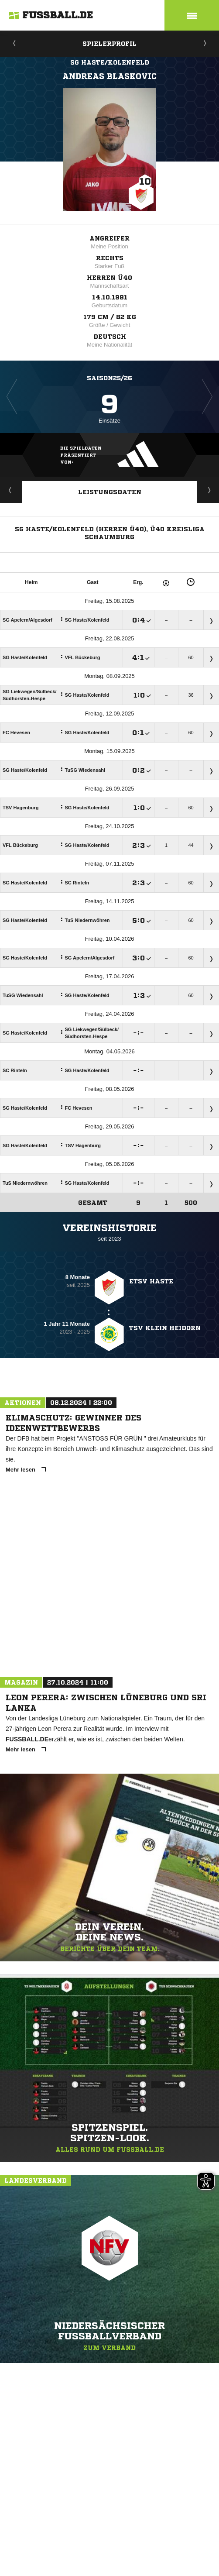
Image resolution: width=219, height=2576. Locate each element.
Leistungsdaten (109, 492)
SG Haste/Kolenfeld (109, 62)
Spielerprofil (109, 44)
